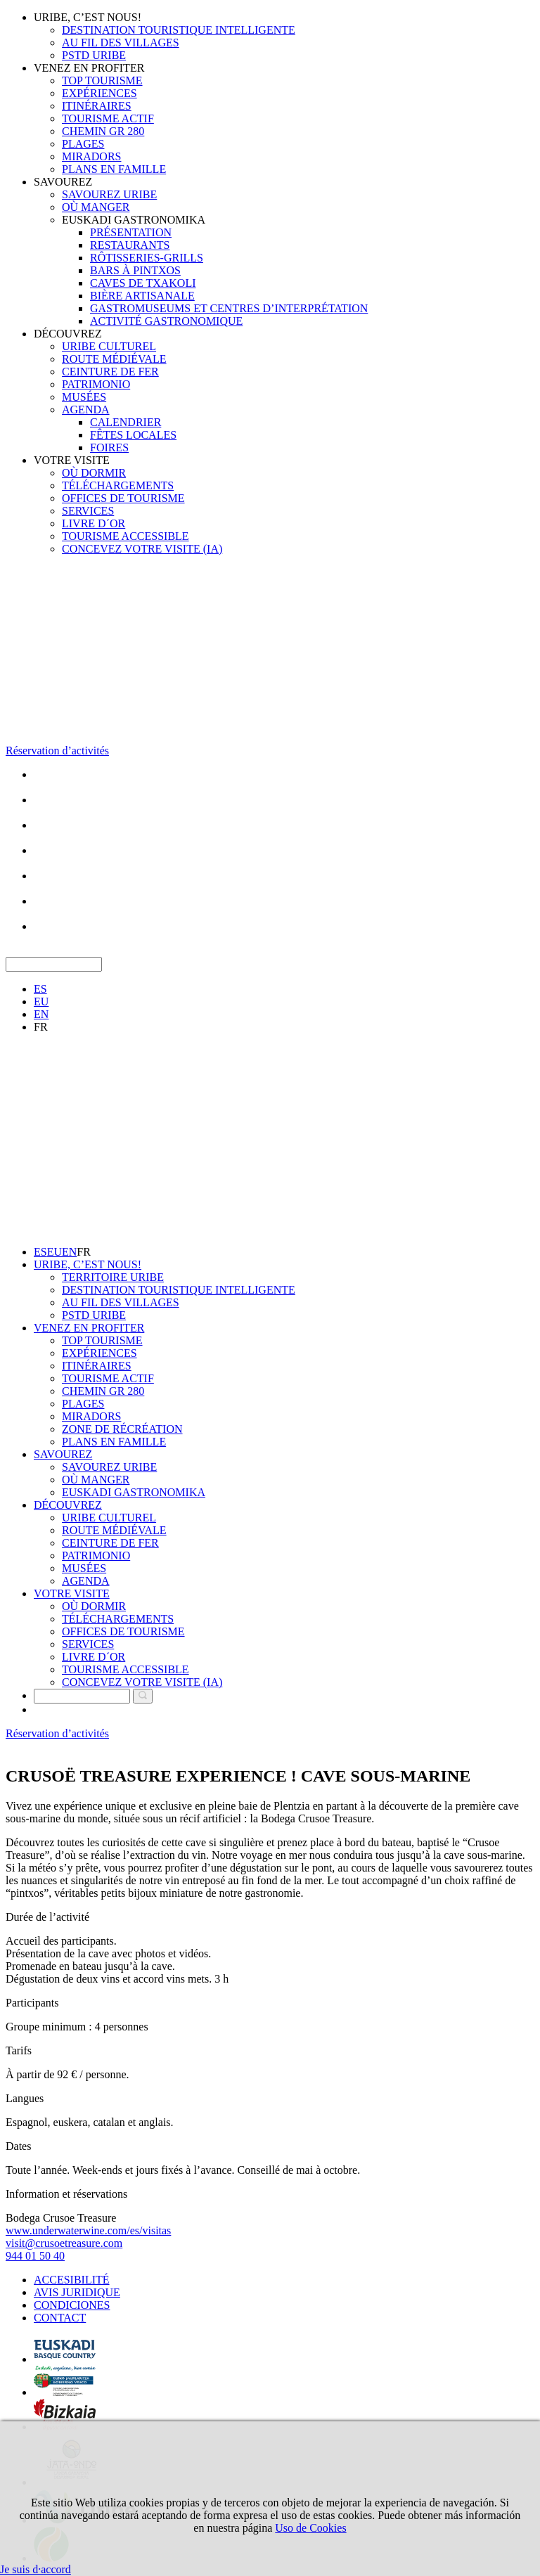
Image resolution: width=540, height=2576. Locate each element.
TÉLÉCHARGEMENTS (118, 485)
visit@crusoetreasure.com (64, 2243)
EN (41, 1014)
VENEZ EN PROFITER (89, 68)
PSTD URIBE (94, 55)
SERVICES (88, 511)
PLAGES (83, 144)
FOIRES (109, 447)
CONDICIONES (72, 2305)
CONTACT (60, 2318)
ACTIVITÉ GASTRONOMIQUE (166, 321)
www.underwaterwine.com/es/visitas (88, 2230)
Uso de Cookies (310, 2528)
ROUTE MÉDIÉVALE (114, 359)
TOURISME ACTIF (108, 118)
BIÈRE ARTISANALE (142, 296)
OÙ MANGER (95, 207)
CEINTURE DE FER (110, 372)
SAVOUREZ (63, 182)
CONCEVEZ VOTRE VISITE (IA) (142, 549)
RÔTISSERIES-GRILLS (146, 258)
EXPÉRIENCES (99, 93)
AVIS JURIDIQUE (77, 2292)
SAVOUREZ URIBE (109, 194)
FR (41, 1027)
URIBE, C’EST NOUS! (87, 17)
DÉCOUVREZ (68, 334)
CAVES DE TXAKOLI (143, 283)
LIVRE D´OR (93, 523)
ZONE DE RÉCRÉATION (122, 1429)
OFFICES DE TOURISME (123, 498)
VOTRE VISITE (72, 460)
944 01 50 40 (35, 2256)
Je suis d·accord (35, 2569)
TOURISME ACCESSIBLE (125, 536)
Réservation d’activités (57, 750)
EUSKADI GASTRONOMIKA (133, 220)
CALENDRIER (125, 422)
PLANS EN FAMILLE (114, 169)
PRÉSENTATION (131, 232)
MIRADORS (91, 156)
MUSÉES (84, 397)
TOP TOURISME (102, 80)
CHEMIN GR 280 (103, 131)
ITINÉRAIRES (96, 106)
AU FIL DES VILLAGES (120, 43)
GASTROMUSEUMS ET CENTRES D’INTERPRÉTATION (229, 308)
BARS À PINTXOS (135, 270)
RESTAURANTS (129, 245)
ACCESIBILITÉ (72, 2280)
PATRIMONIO (96, 384)
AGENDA (86, 410)
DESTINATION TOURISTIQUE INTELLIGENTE (178, 30)
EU (41, 1001)
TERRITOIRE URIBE (113, 1277)
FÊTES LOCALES (133, 435)
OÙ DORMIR (94, 473)
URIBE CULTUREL (109, 346)
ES (40, 989)
